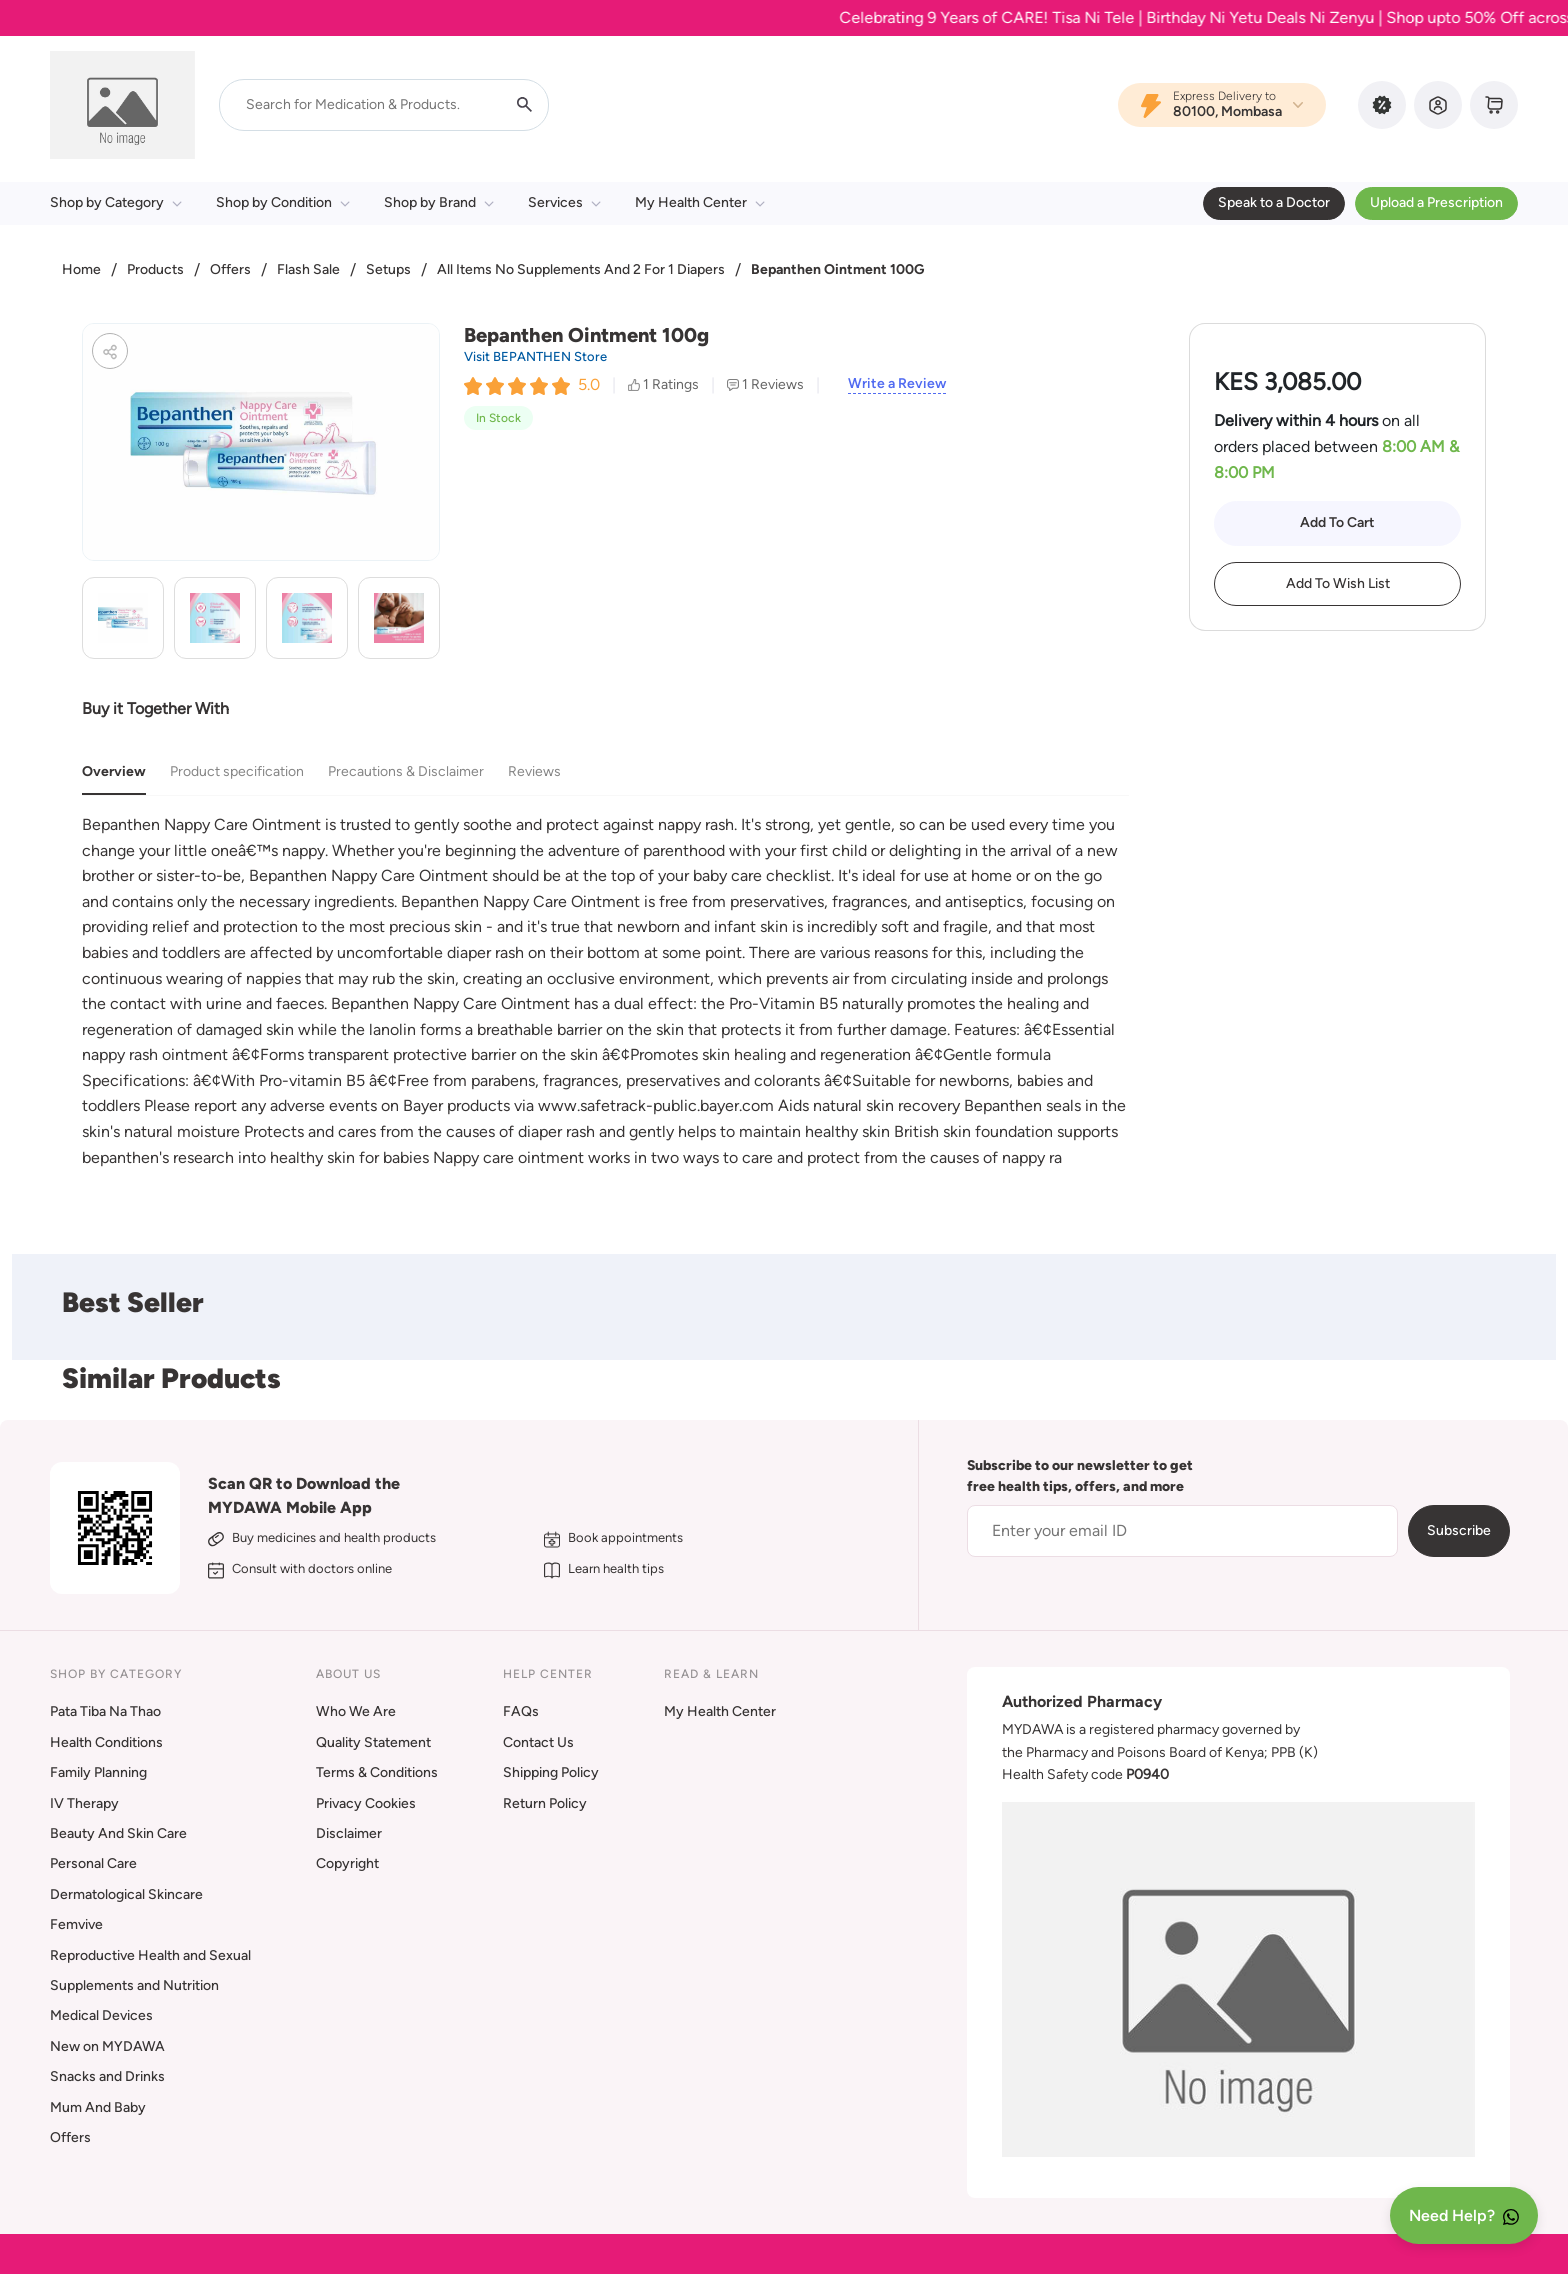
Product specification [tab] (237, 771)
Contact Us (538, 1742)
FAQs (521, 1711)
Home (81, 269)
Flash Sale (308, 269)
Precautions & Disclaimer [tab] (406, 771)
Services (564, 202)
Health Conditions (106, 1742)
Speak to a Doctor (1274, 202)
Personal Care (93, 1863)
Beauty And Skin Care (118, 1833)
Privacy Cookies (366, 1803)
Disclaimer (349, 1833)
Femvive (76, 1924)
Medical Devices (101, 2015)
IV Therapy (84, 1803)
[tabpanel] (605, 991)
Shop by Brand (439, 202)
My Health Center (700, 202)
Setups (388, 269)
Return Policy (545, 1803)
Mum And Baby (98, 2107)
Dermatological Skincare (126, 1894)
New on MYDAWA (107, 2046)
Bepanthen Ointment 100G (837, 269)
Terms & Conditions (377, 1772)
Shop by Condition (283, 202)
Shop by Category (116, 202)
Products (155, 269)
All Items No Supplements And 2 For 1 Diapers (581, 269)
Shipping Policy (551, 1772)
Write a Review (897, 384)
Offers (230, 269)
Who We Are (356, 1711)
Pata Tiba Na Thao (105, 1711)
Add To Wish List (1338, 583)
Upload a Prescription (1436, 202)
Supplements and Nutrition (134, 1985)
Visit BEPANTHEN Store (535, 356)
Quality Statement (373, 1742)
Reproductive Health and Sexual (150, 1955)
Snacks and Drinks (107, 2076)
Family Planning (98, 1772)
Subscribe (1459, 1530)
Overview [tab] (114, 771)
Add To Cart (1337, 522)
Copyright (347, 1863)
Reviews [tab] (534, 771)
